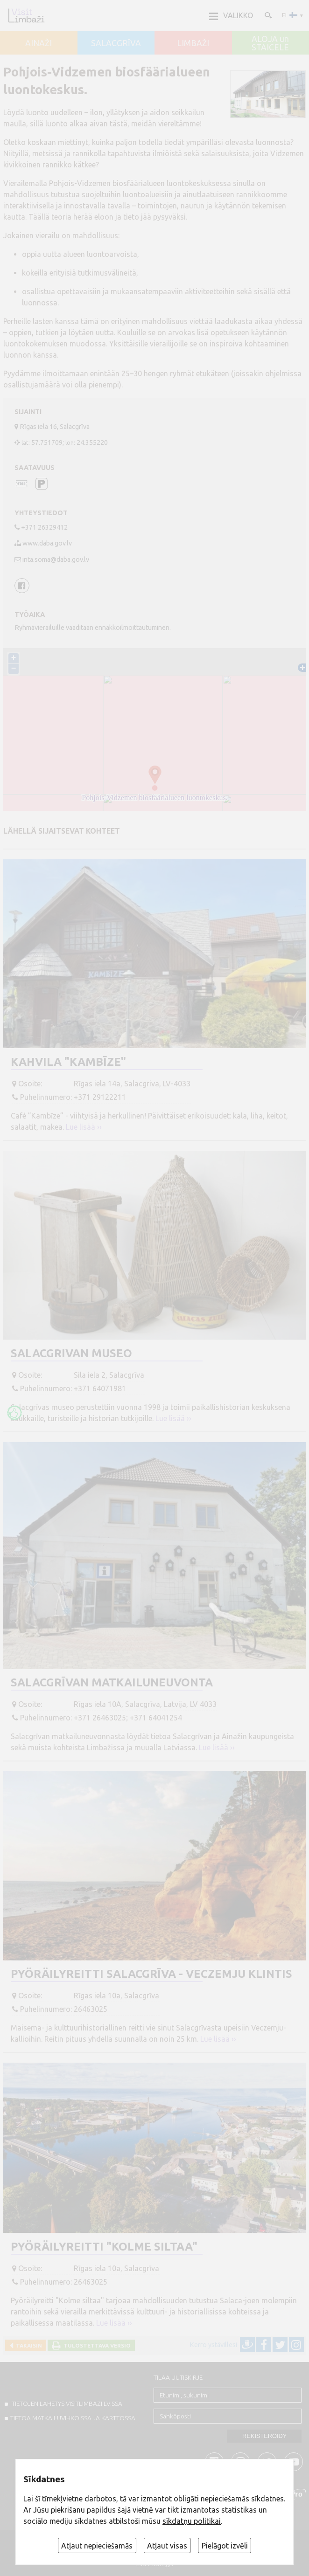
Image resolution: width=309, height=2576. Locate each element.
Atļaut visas (167, 2545)
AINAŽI (38, 43)
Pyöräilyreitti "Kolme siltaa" (104, 2246)
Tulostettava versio (96, 2345)
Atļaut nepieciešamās (97, 2545)
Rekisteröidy (264, 2435)
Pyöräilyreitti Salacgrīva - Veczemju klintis (151, 1974)
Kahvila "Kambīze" (68, 1062)
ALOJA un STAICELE (270, 43)
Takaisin (27, 2345)
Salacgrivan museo (71, 1353)
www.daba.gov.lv (47, 543)
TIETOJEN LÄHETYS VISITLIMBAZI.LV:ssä (66, 2403)
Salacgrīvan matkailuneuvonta (112, 1682)
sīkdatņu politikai (191, 2521)
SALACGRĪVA (116, 43)
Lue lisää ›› (84, 1127)
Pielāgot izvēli (225, 2545)
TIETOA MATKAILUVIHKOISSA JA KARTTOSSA (72, 2418)
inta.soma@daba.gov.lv (55, 559)
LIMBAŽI (193, 43)
